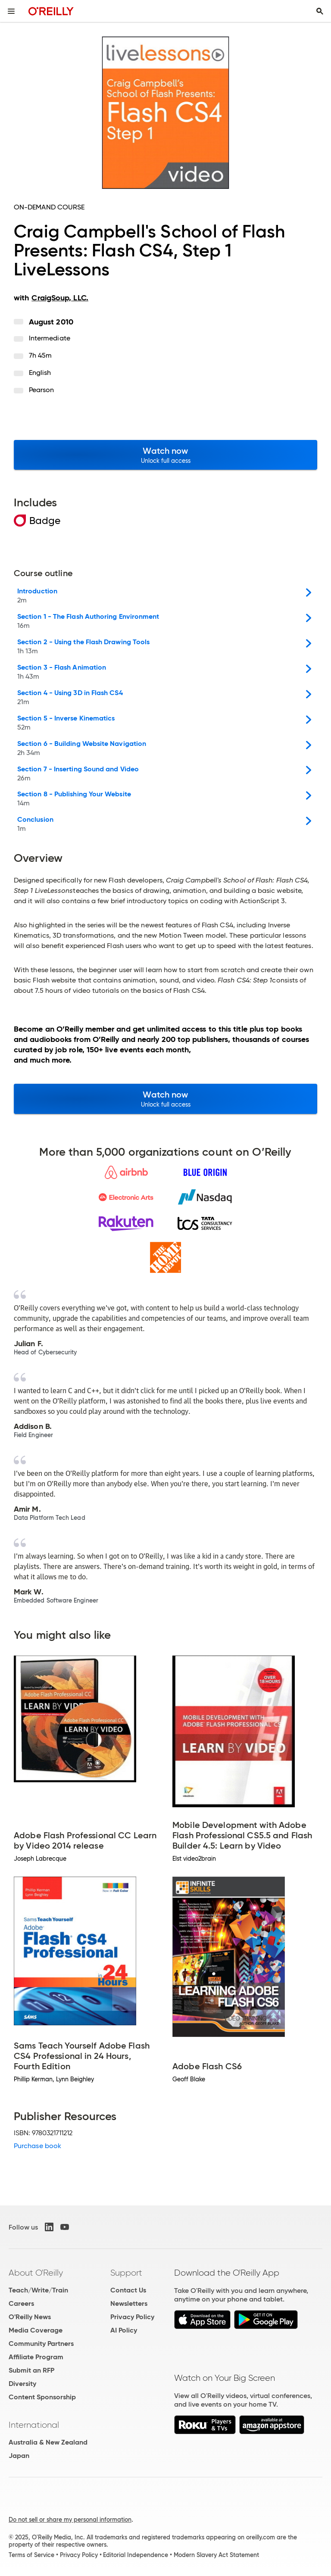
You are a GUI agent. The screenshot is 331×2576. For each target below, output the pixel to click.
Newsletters (128, 2303)
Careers (21, 2303)
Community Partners (41, 2343)
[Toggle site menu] (11, 11)
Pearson (41, 390)
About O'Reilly (36, 2272)
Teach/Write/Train (38, 2290)
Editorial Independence (135, 2555)
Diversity (22, 2383)
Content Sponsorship (42, 2396)
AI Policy (123, 2330)
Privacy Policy (132, 2316)
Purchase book (37, 2146)
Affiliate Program (36, 2356)
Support (126, 2272)
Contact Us (128, 2290)
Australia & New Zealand (48, 2442)
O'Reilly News (30, 2316)
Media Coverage (35, 2330)
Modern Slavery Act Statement (216, 2555)
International (34, 2425)
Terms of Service (31, 2555)
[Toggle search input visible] (319, 11)
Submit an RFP (31, 2370)
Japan (19, 2455)
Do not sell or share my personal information (70, 2519)
